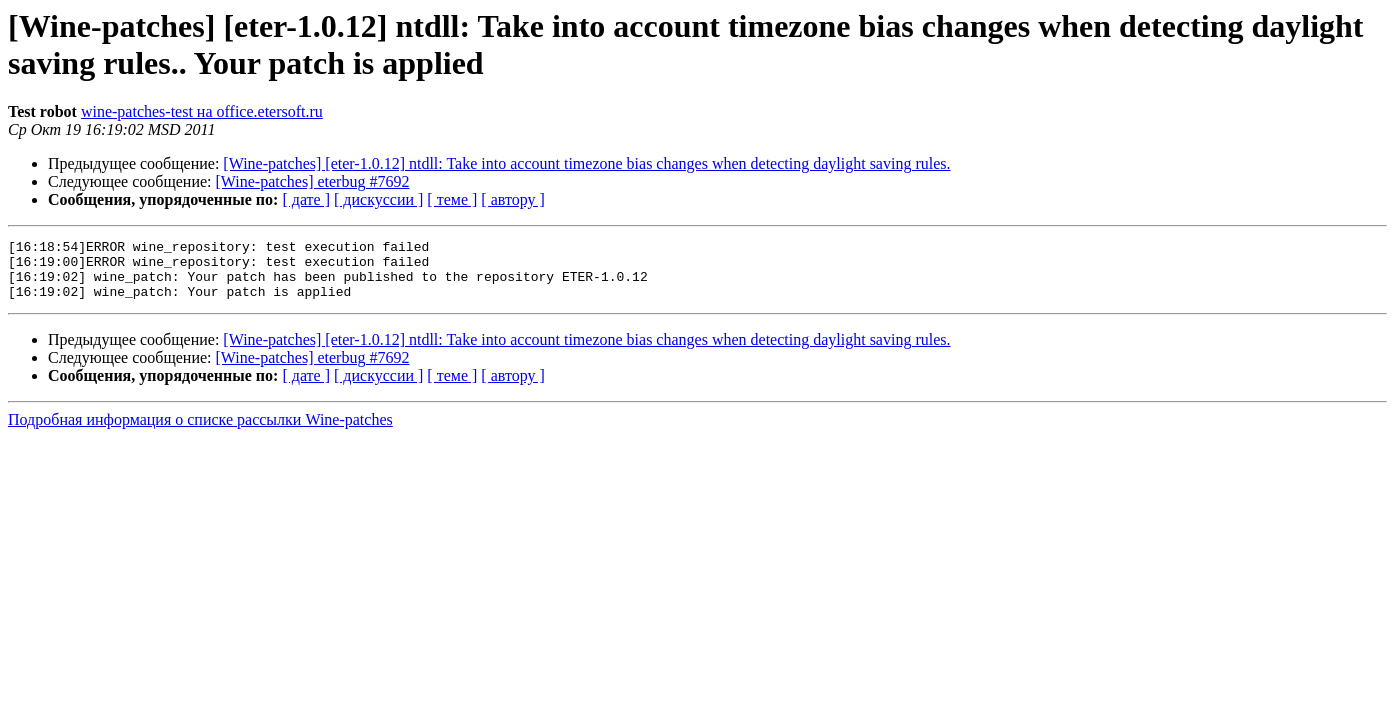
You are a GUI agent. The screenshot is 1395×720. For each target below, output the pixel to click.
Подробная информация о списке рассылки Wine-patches (200, 431)
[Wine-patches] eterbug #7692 (313, 181)
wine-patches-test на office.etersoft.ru (202, 111)
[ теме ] (452, 199)
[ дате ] (306, 199)
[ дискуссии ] (378, 199)
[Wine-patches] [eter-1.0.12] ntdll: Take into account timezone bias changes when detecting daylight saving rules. (586, 163)
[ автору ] (512, 199)
